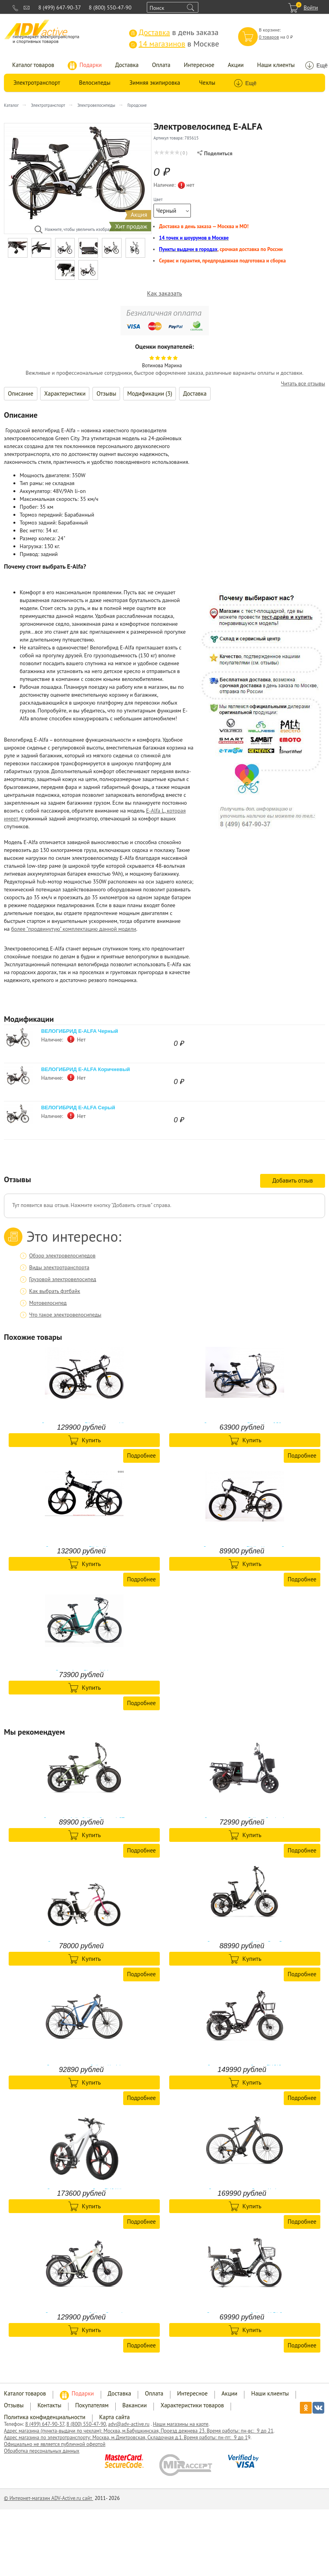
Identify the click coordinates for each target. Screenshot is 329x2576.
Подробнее (141, 1455)
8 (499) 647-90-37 (59, 7)
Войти (310, 7)
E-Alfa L (155, 810)
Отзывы (106, 393)
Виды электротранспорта (59, 1267)
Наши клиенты (276, 65)
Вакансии (134, 2405)
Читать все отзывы (303, 383)
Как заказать (164, 293)
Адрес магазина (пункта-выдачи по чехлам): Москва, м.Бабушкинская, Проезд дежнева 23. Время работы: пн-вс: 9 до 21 (139, 2430)
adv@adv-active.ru (129, 2424)
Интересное (199, 65)
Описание (20, 393)
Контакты (49, 2405)
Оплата (161, 65)
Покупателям (92, 2405)
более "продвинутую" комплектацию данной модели (73, 928)
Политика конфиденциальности (44, 2417)
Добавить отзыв (292, 1180)
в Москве (174, 44)
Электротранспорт (36, 82)
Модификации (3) (149, 393)
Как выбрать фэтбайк (54, 1291)
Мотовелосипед (48, 1302)
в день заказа (173, 32)
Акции (236, 65)
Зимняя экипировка (154, 82)
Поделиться (214, 153)
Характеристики (64, 393)
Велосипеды (95, 82)
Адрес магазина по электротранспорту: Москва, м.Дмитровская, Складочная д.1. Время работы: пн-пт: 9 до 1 (126, 2437)
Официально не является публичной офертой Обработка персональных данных (54, 2447)
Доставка (127, 65)
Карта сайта (114, 2417)
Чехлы (207, 82)
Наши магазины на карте (180, 2424)
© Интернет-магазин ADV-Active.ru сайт (48, 2498)
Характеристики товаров (192, 2405)
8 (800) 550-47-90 (110, 7)
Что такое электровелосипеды (65, 1314)
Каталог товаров (33, 65)
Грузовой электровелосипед (62, 1279)
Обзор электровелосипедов (62, 1255)
